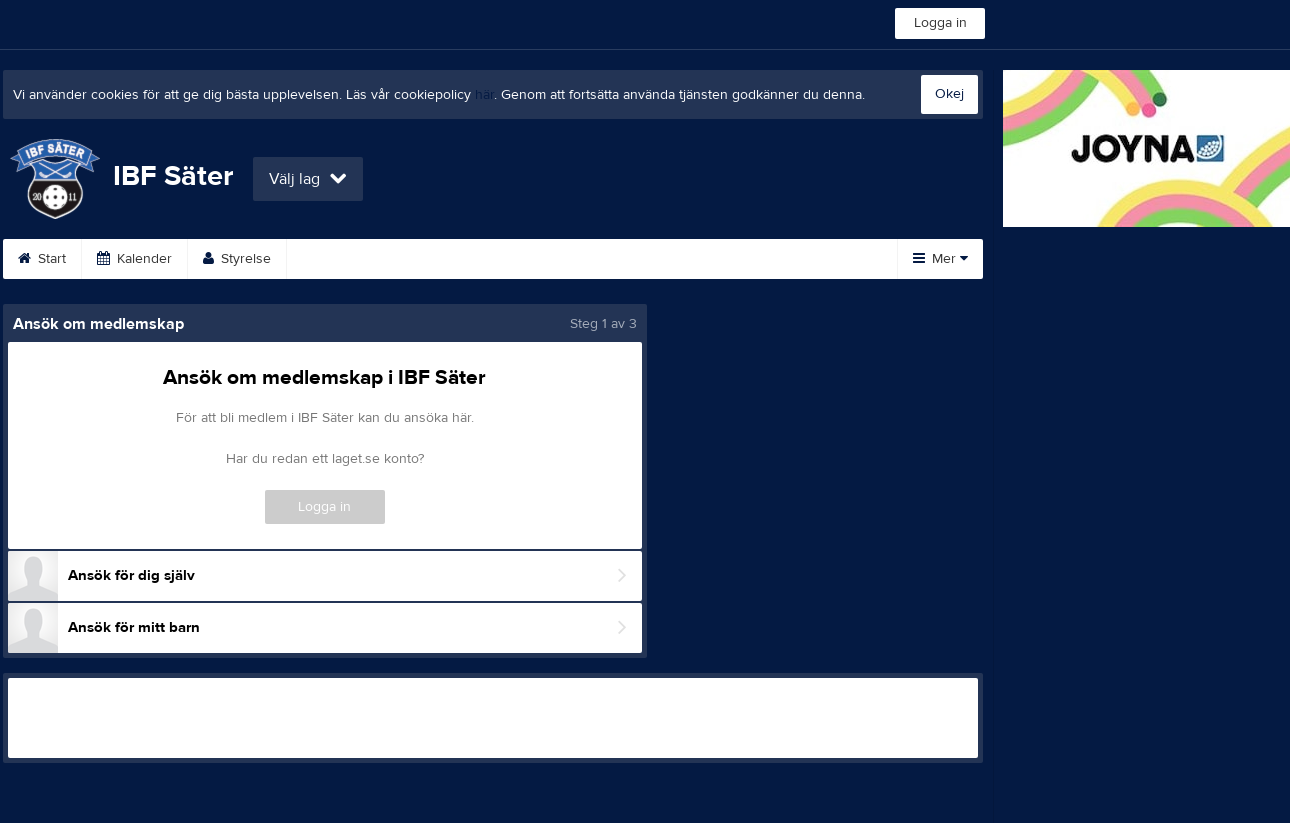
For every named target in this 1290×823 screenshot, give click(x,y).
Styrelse (237, 259)
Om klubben (444, 259)
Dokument (680, 259)
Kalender (134, 259)
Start (42, 259)
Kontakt (334, 259)
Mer (940, 259)
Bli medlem (565, 259)
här (484, 95)
